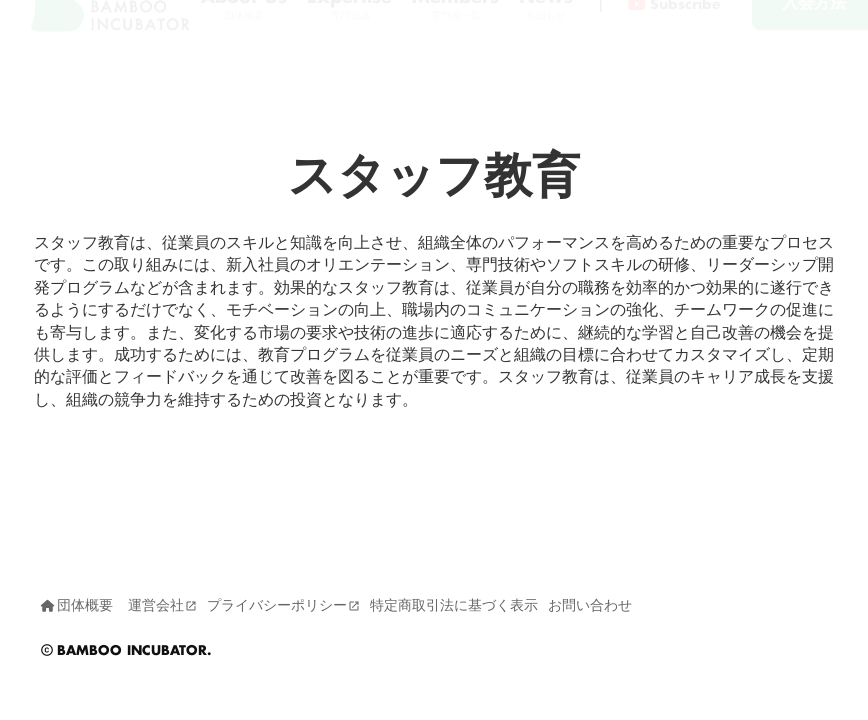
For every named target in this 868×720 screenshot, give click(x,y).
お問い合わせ (590, 605)
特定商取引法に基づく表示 (454, 605)
